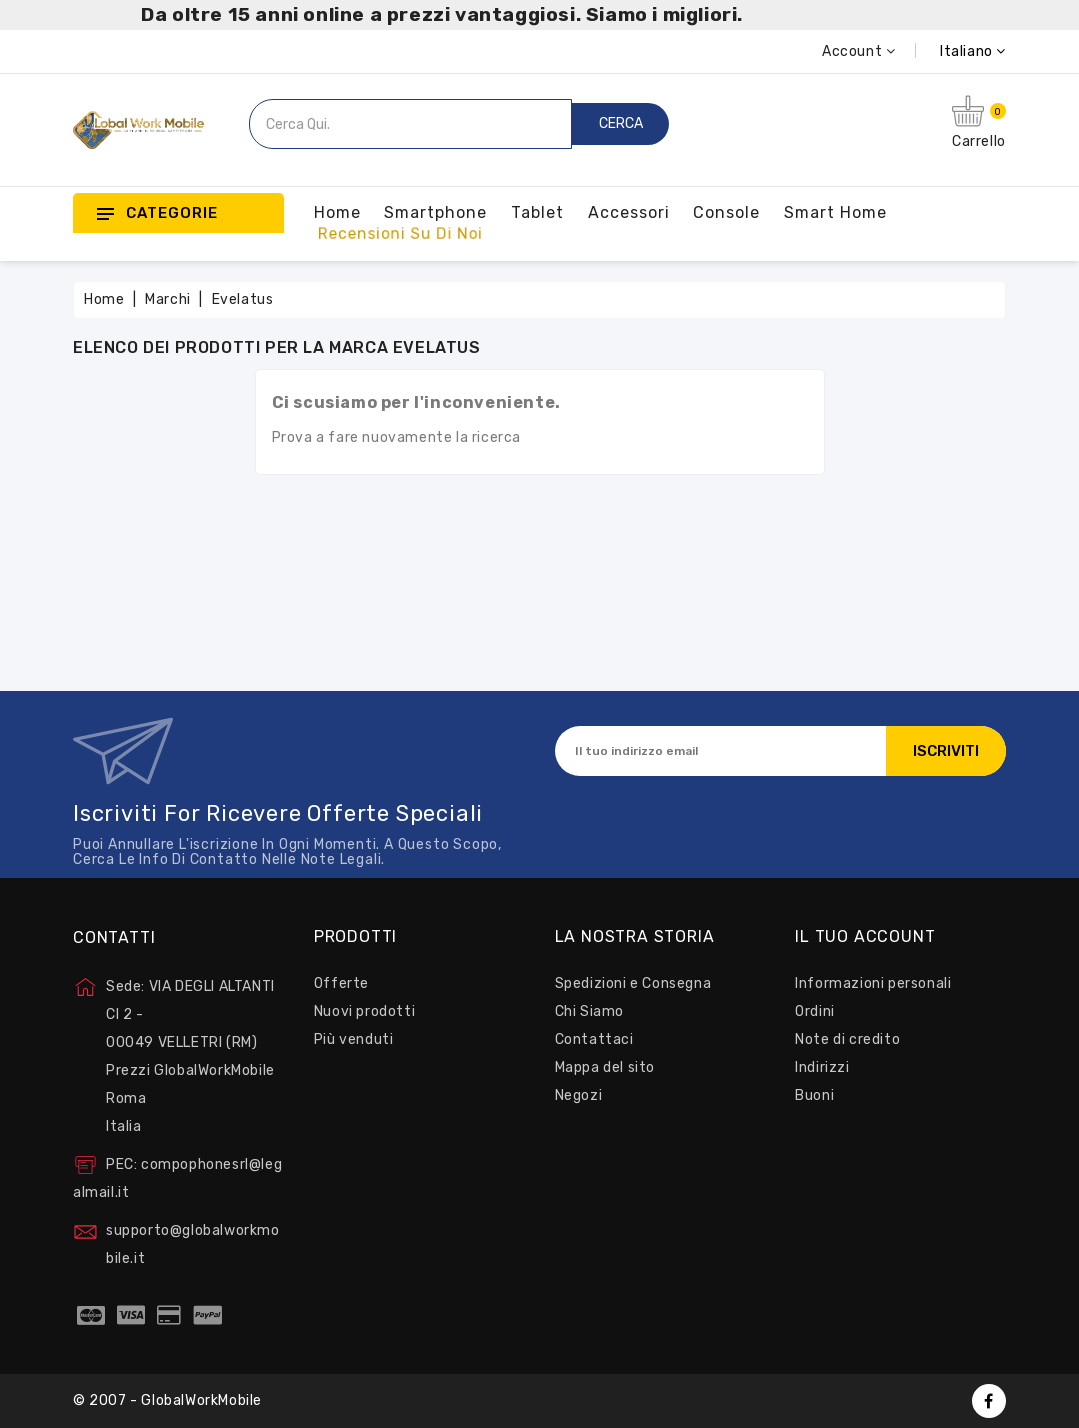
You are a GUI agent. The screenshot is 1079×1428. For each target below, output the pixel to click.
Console (726, 212)
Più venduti (354, 1039)
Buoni (814, 1095)
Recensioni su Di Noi (400, 234)
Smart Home (835, 212)
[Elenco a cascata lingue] (950, 51)
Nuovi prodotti (364, 1011)
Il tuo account (865, 937)
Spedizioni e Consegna (633, 983)
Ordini (815, 1011)
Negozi (579, 1095)
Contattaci (594, 1039)
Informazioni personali (873, 983)
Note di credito (847, 1039)
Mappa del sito (605, 1067)
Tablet (537, 212)
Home (337, 212)
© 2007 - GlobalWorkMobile (167, 1400)
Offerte (341, 983)
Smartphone (435, 212)
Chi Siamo (589, 1011)
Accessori (629, 212)
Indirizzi (822, 1067)
